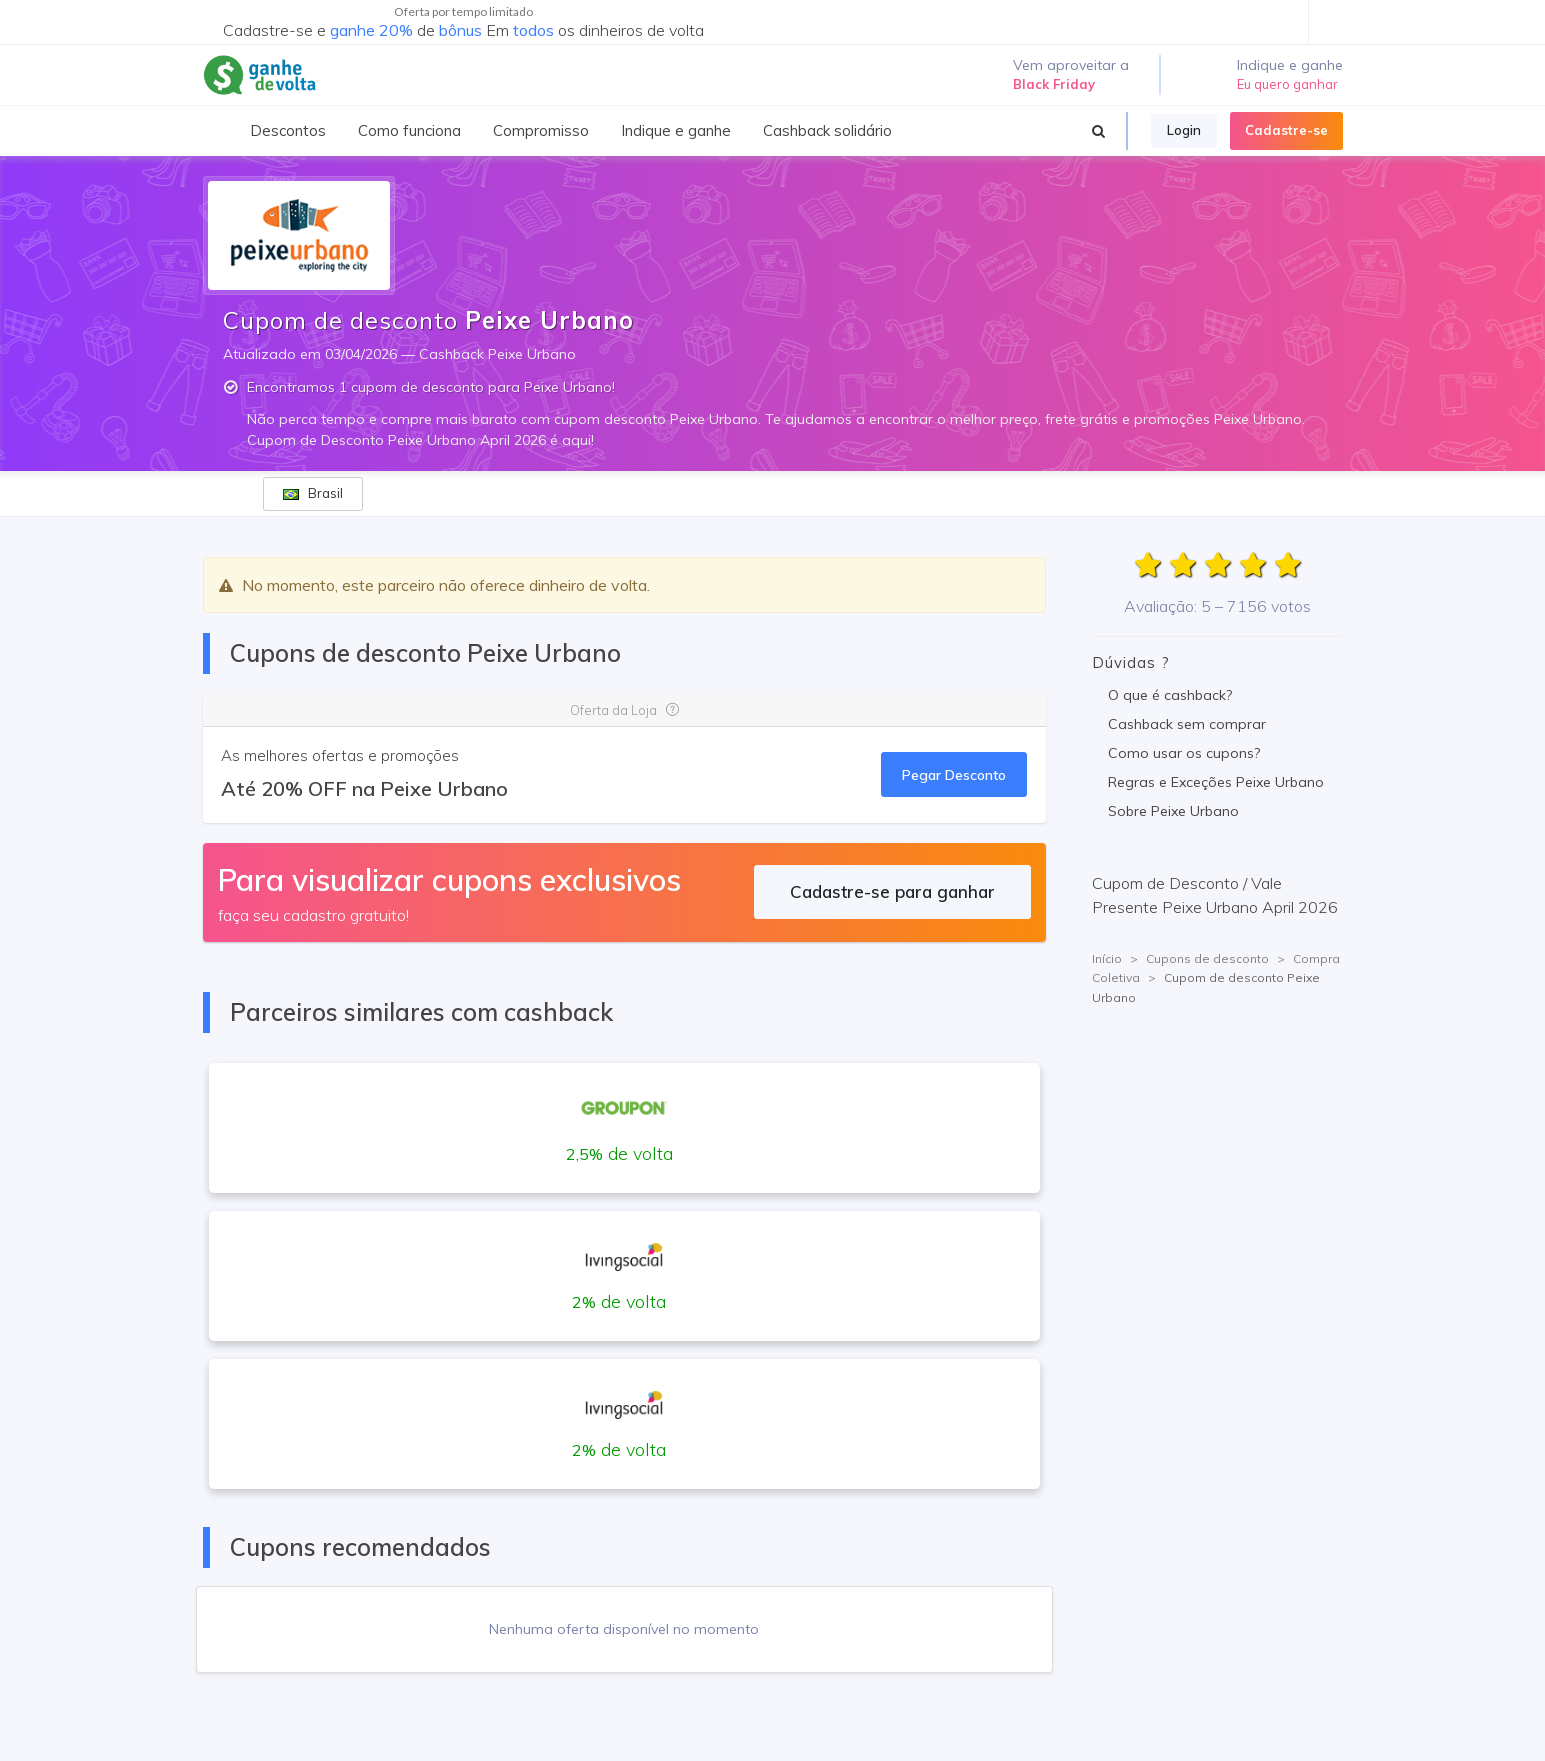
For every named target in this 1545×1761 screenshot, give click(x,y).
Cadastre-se (1286, 130)
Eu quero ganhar (1287, 84)
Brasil (313, 493)
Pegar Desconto (954, 774)
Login (1184, 130)
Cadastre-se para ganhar (892, 891)
